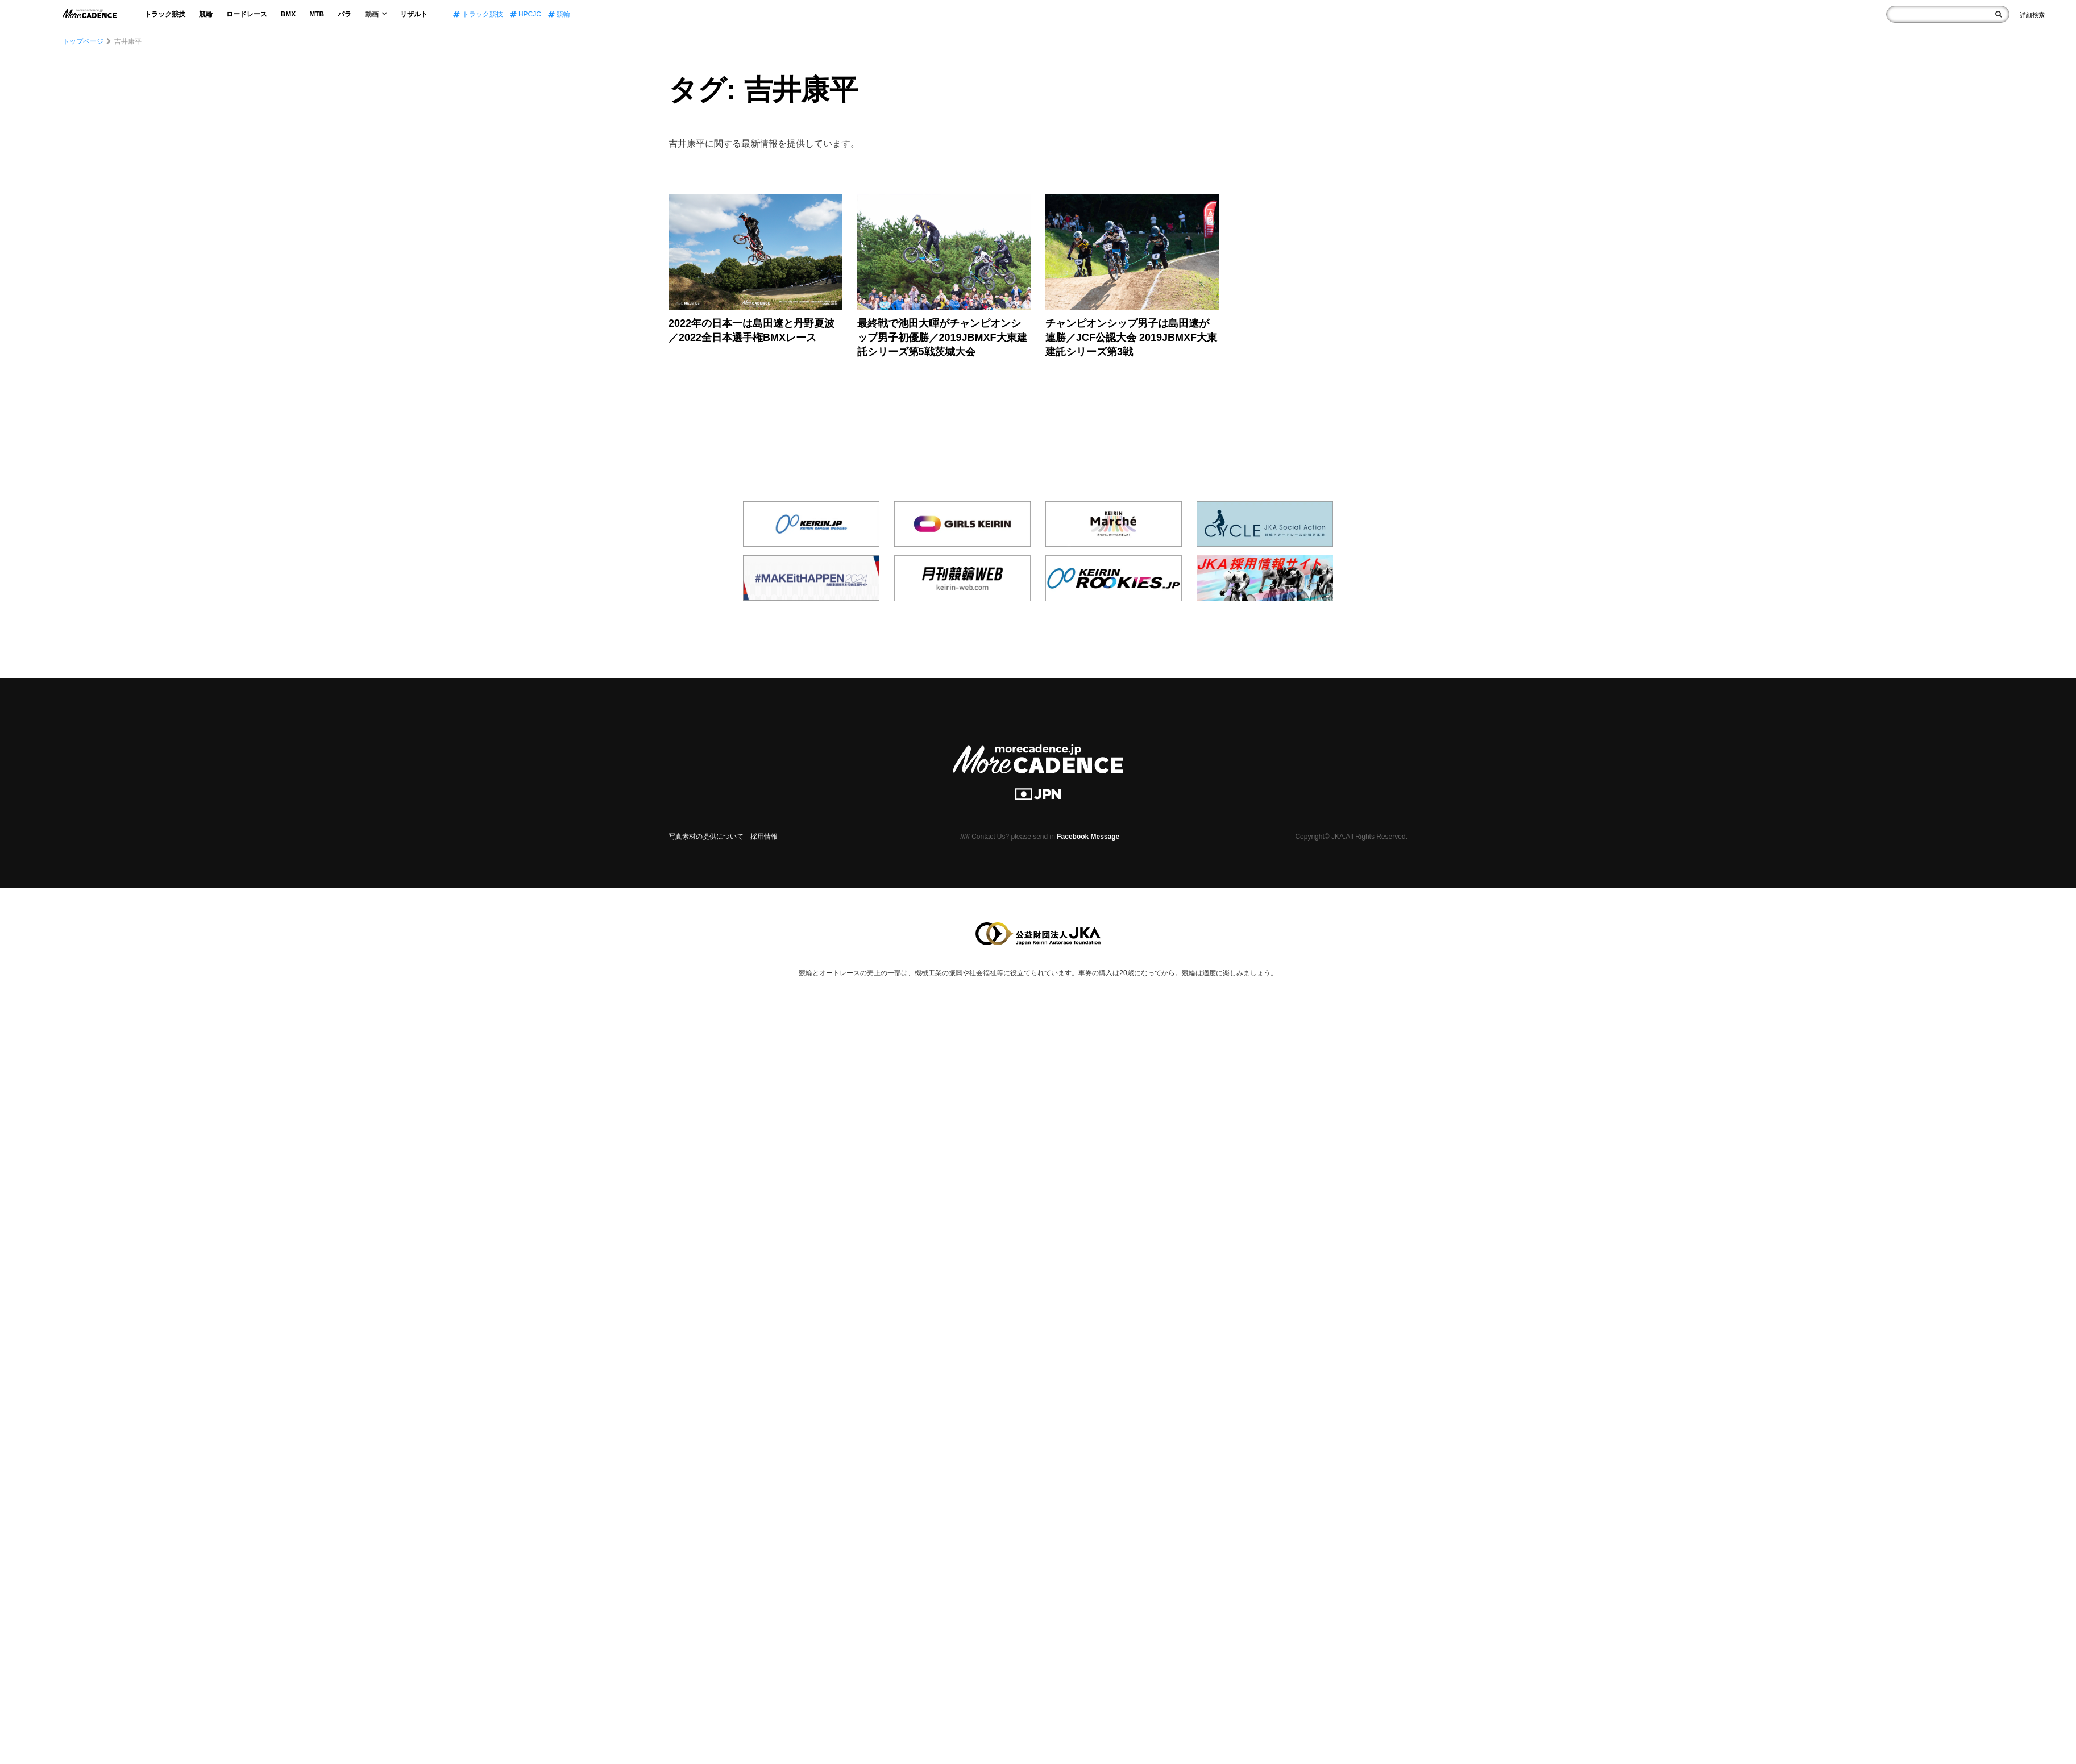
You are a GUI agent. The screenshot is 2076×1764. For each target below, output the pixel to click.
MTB (316, 14)
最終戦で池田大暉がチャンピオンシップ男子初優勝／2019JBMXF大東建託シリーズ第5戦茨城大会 (942, 337)
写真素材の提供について (706, 837)
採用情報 (764, 837)
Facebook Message (1088, 837)
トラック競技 (164, 14)
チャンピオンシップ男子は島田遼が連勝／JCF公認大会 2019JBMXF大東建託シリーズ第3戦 (1131, 337)
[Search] (2032, 14)
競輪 (206, 14)
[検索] (1998, 14)
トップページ (83, 41)
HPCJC (525, 14)
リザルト (413, 14)
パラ (344, 14)
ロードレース (246, 14)
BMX (288, 14)
